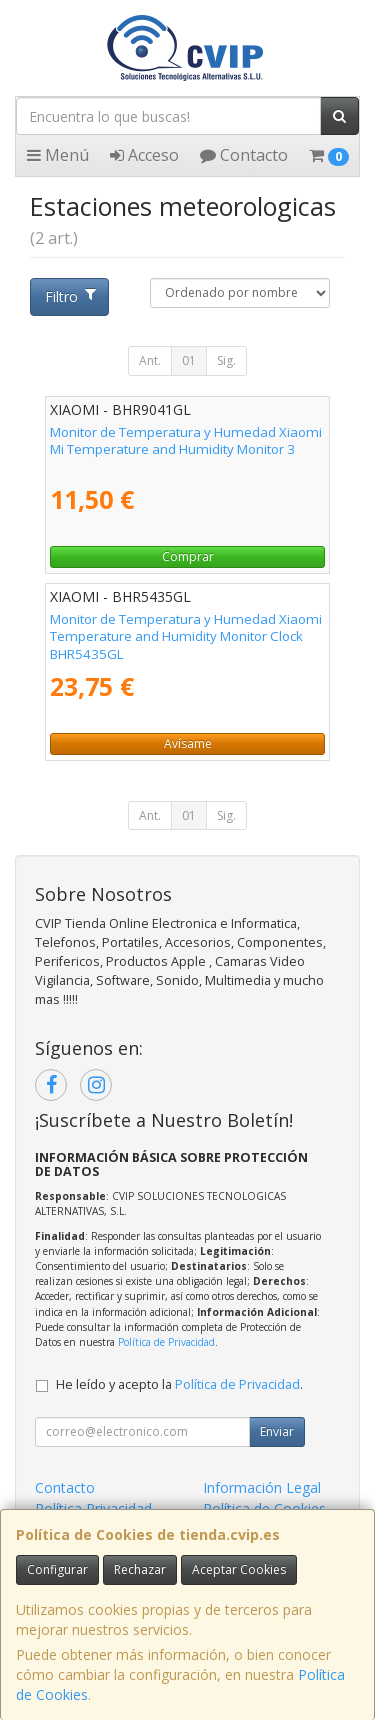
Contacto (244, 155)
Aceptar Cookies (239, 1569)
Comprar (188, 556)
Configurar (57, 1569)
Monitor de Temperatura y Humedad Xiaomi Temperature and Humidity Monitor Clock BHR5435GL (186, 636)
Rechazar (140, 1569)
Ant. (150, 360)
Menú (58, 155)
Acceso (144, 155)
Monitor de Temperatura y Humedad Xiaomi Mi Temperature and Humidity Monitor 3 (186, 440)
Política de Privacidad (166, 1342)
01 (189, 360)
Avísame (188, 743)
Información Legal (262, 1487)
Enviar (277, 1431)
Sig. (226, 360)
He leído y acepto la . (179, 1384)
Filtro (70, 296)
